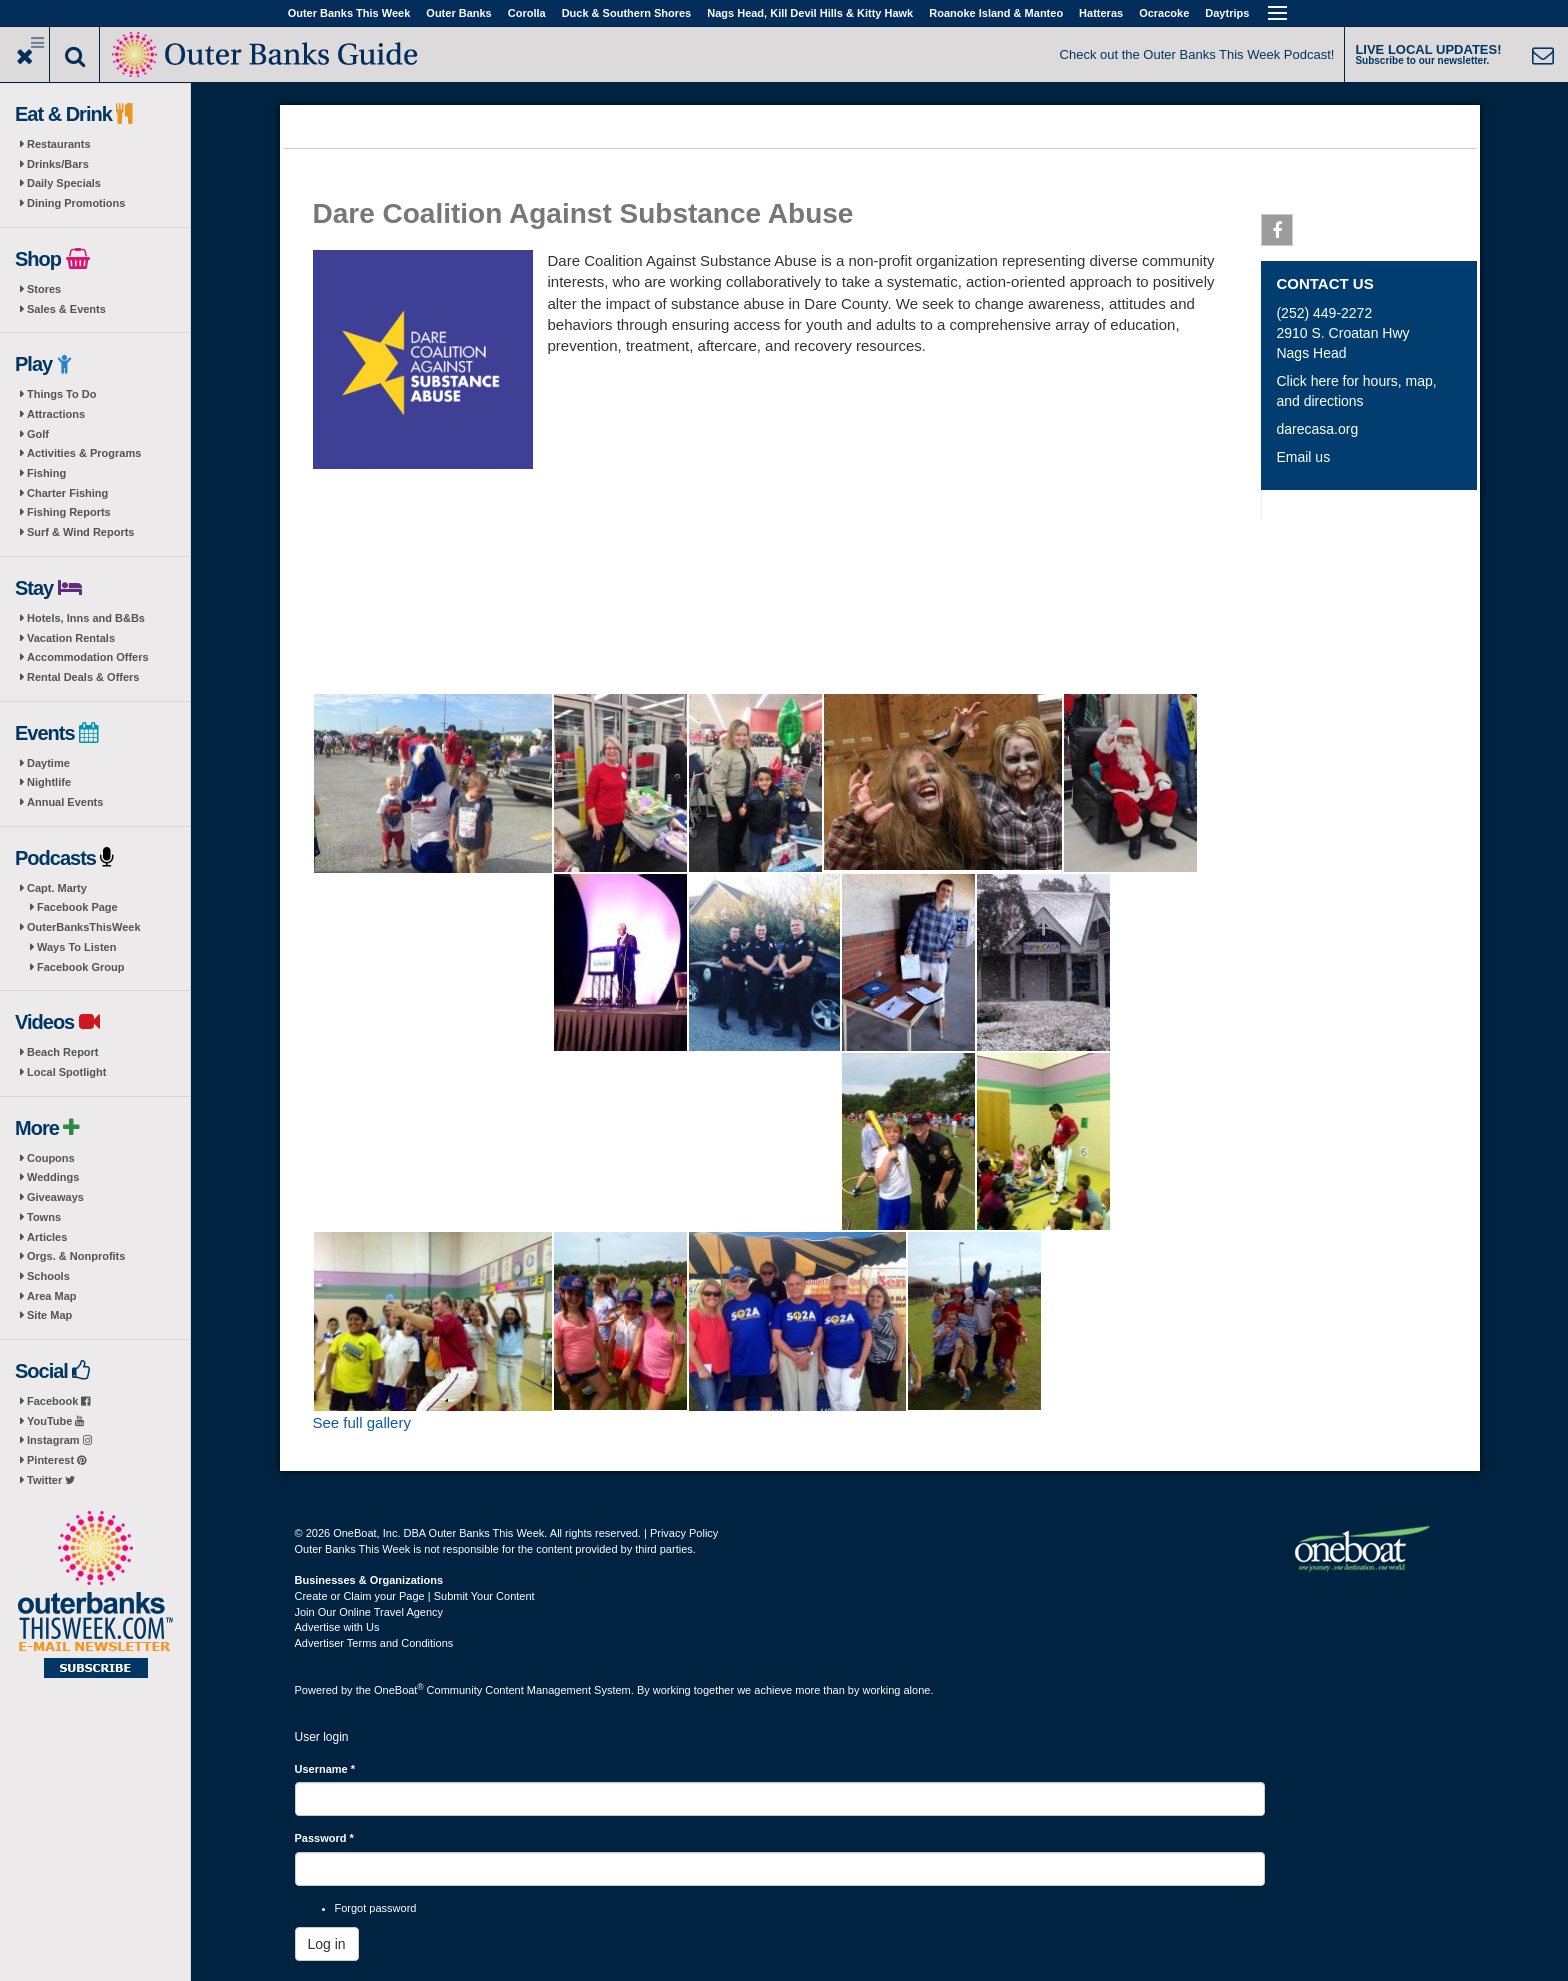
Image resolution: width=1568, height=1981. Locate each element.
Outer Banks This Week (349, 13)
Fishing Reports (69, 512)
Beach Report (63, 1052)
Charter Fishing (67, 493)
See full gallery (362, 1422)
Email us (1303, 457)
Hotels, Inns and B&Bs (86, 618)
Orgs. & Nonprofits (76, 1256)
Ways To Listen (76, 947)
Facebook (58, 1401)
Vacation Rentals (71, 638)
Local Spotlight (66, 1072)
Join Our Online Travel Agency (369, 1612)
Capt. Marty (57, 888)
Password (324, 1838)
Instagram (59, 1440)
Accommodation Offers (88, 657)
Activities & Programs (84, 453)
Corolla (527, 13)
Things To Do (61, 394)
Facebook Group (80, 967)
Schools (48, 1276)
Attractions (56, 414)
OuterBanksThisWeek (84, 927)
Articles (47, 1237)
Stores (44, 289)
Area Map (52, 1296)
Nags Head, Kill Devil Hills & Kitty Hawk (810, 13)
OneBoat (399, 1690)
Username (325, 1769)
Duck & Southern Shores (627, 13)
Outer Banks (458, 13)
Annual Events (65, 802)
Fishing (46, 473)
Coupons (51, 1158)
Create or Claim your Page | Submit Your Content (415, 1596)
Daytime (48, 763)
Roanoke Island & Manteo (996, 13)
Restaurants (59, 144)
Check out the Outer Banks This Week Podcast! (1197, 54)
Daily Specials (64, 183)
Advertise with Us (337, 1627)
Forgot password (376, 1908)
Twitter (51, 1480)
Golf (38, 434)
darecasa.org (1317, 429)
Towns (44, 1217)
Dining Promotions (76, 203)
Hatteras (1101, 13)
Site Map (49, 1315)
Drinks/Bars (58, 164)
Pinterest (56, 1460)
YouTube (55, 1421)
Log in (327, 1944)
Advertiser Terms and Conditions (374, 1643)
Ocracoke (1164, 13)
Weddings (53, 1177)
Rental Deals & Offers (83, 677)
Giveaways (55, 1197)
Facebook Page (77, 907)
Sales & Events (66, 309)
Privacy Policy (684, 1533)
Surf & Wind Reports (80, 532)
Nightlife (49, 782)
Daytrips (1227, 13)
